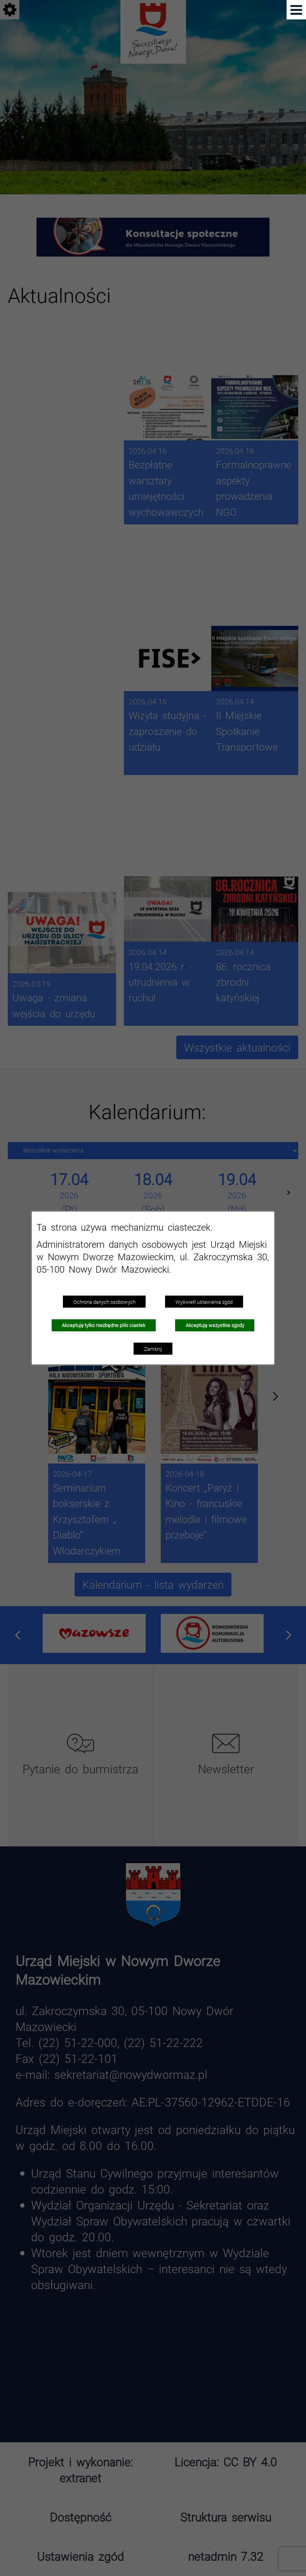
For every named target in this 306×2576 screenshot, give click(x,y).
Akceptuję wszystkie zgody (215, 1325)
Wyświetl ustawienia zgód (204, 1301)
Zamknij (153, 1348)
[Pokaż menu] (296, 9)
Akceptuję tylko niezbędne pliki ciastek (103, 1325)
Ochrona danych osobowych (104, 1301)
